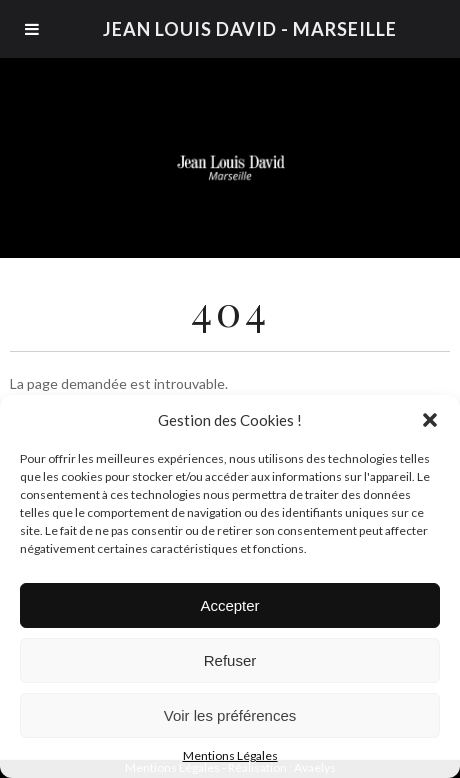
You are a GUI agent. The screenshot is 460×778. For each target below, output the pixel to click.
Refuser (230, 660)
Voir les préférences (230, 715)
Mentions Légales (230, 755)
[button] (430, 420)
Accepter (229, 605)
